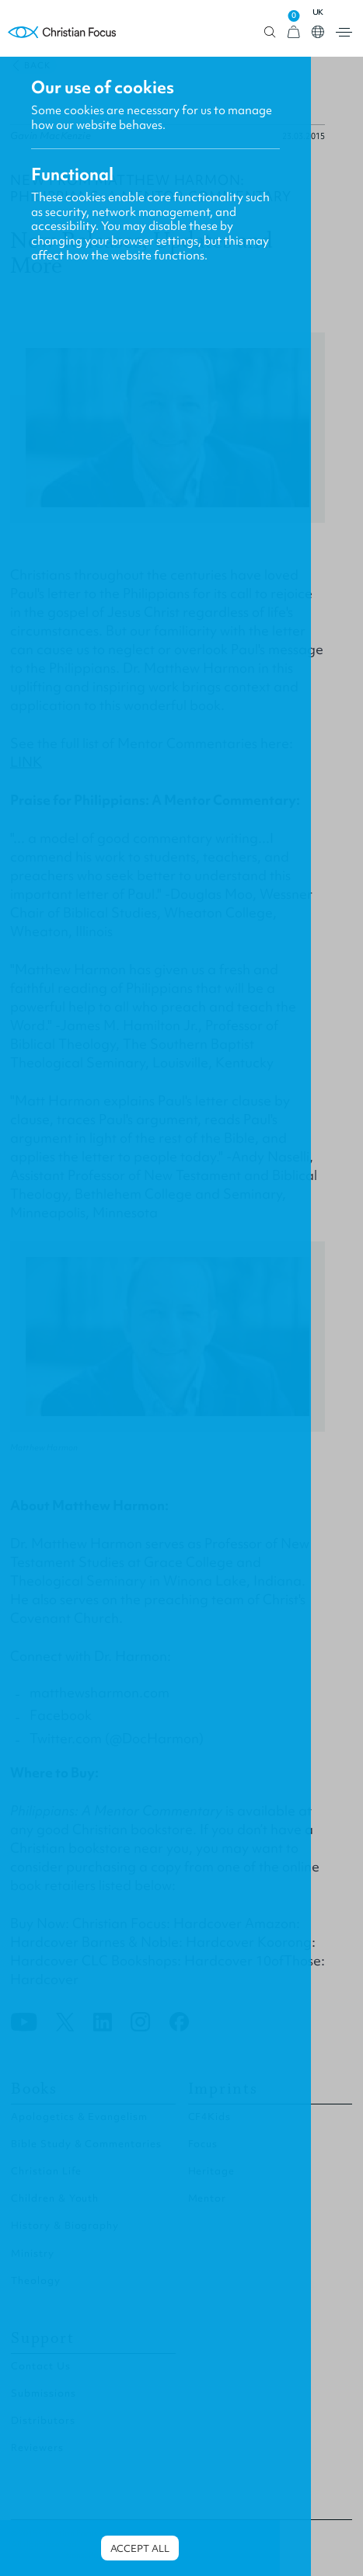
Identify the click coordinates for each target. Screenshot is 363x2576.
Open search (270, 32)
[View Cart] (294, 32)
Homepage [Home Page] (62, 32)
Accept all (139, 2548)
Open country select (318, 32)
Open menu (344, 32)
